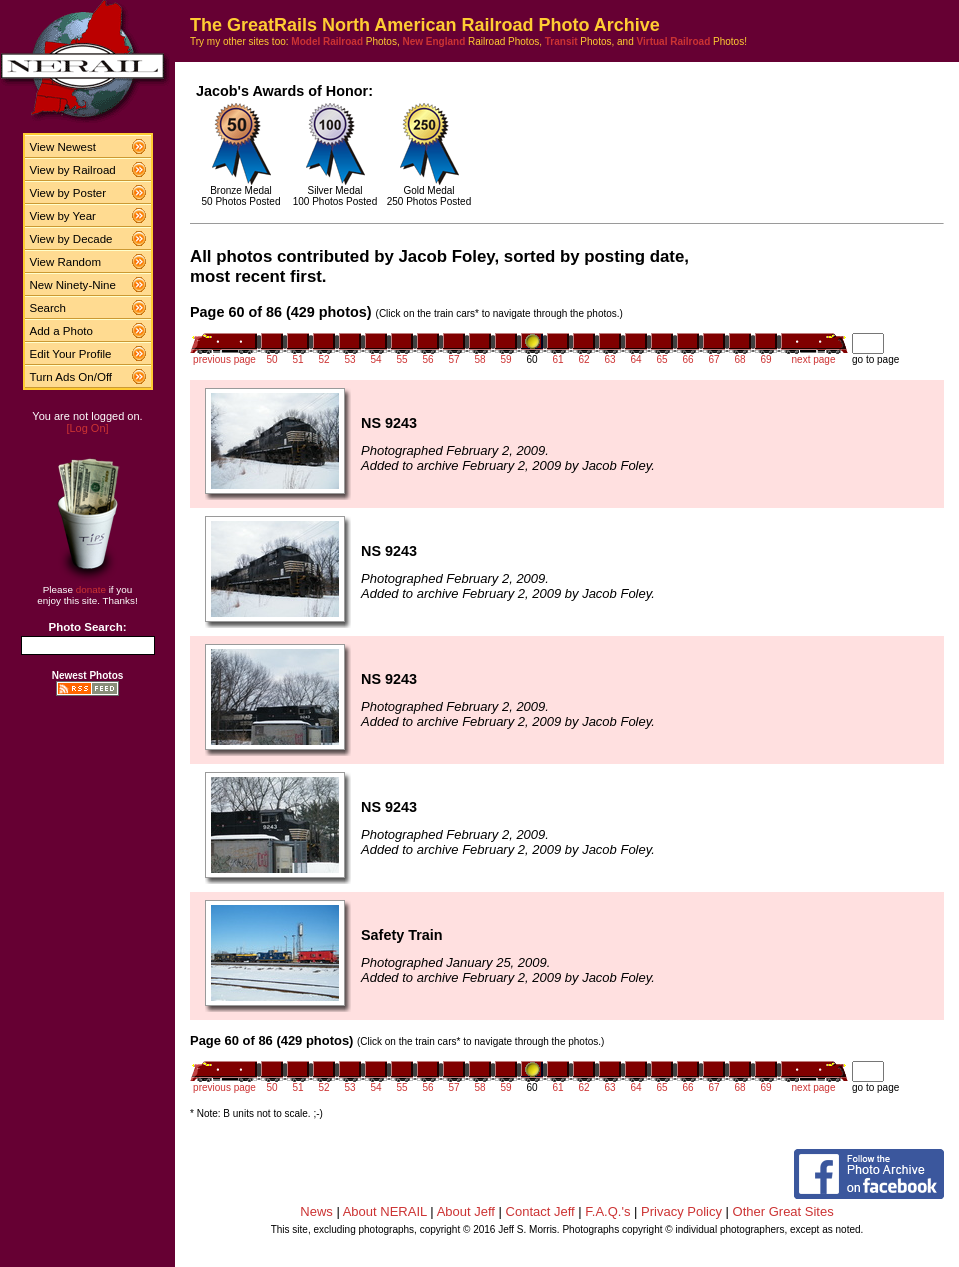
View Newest (63, 147)
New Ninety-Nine (73, 285)
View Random (65, 262)
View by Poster (68, 193)
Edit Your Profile (71, 354)
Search (48, 308)
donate (91, 589)
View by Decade (71, 239)
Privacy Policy (681, 1211)
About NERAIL (385, 1211)
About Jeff (466, 1211)
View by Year (63, 216)
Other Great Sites (783, 1211)
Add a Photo (61, 331)
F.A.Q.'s (607, 1211)
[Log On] (87, 428)
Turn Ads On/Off (71, 377)
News (316, 1211)
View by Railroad (73, 170)
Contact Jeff (540, 1211)
